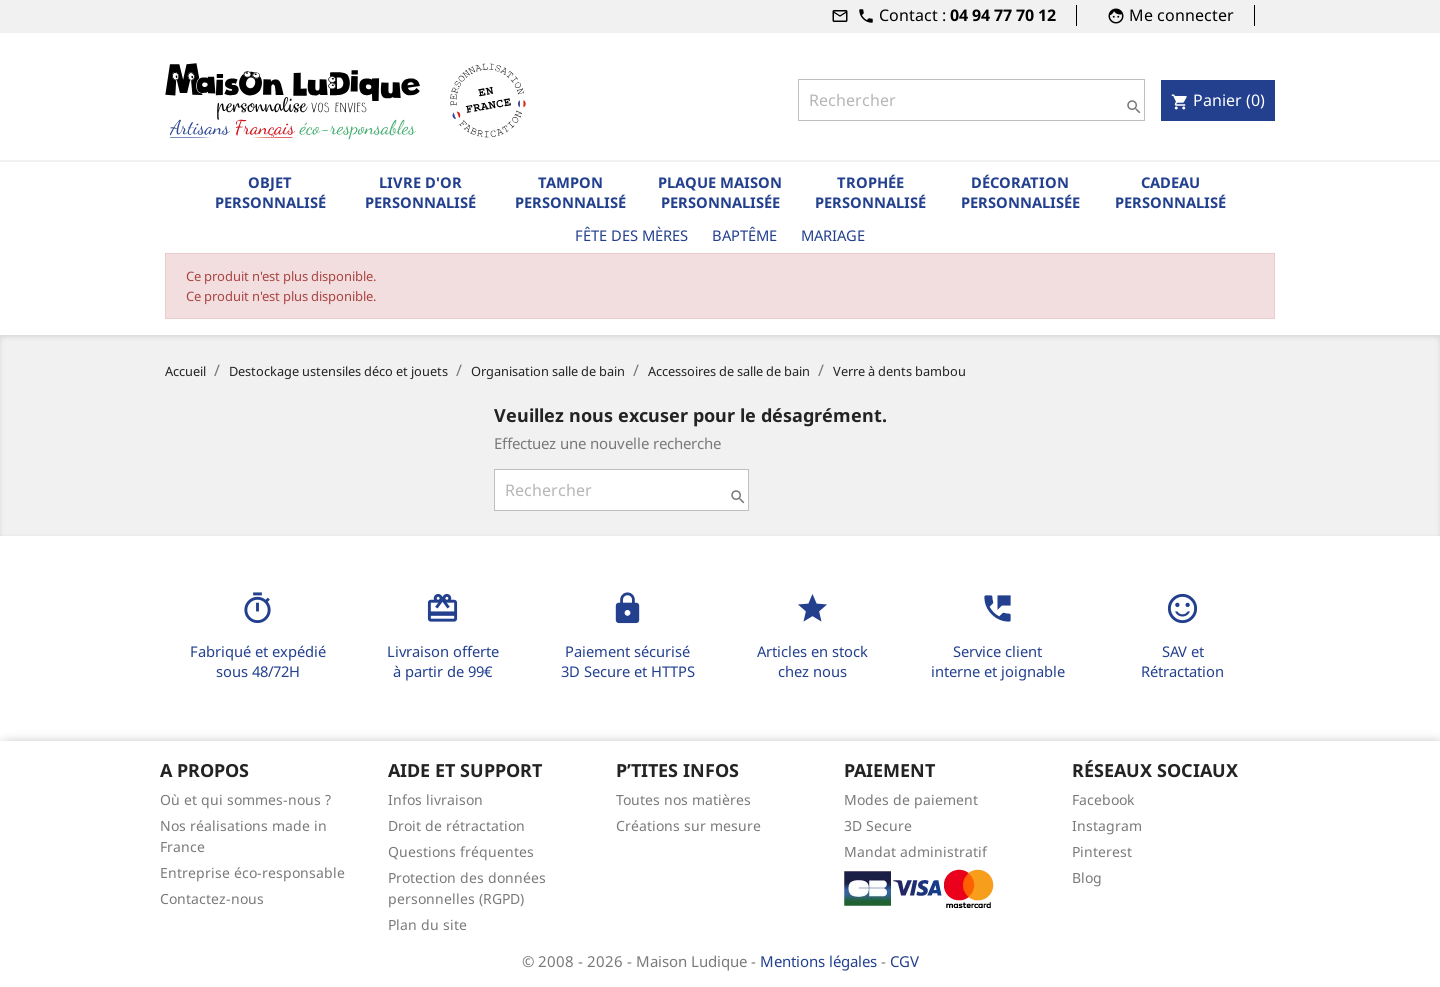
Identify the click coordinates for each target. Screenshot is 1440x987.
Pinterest (1102, 851)
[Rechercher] (971, 100)
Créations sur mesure (688, 825)
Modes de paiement (911, 799)
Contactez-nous (212, 898)
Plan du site (427, 924)
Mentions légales (820, 961)
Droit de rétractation (456, 825)
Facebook (1103, 799)
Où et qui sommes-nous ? (245, 799)
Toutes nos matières (683, 799)
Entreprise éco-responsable (252, 872)
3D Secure (878, 825)
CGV (904, 961)
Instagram (1107, 825)
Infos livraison (435, 799)
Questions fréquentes (461, 851)
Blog (1087, 877)
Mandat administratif (915, 851)
